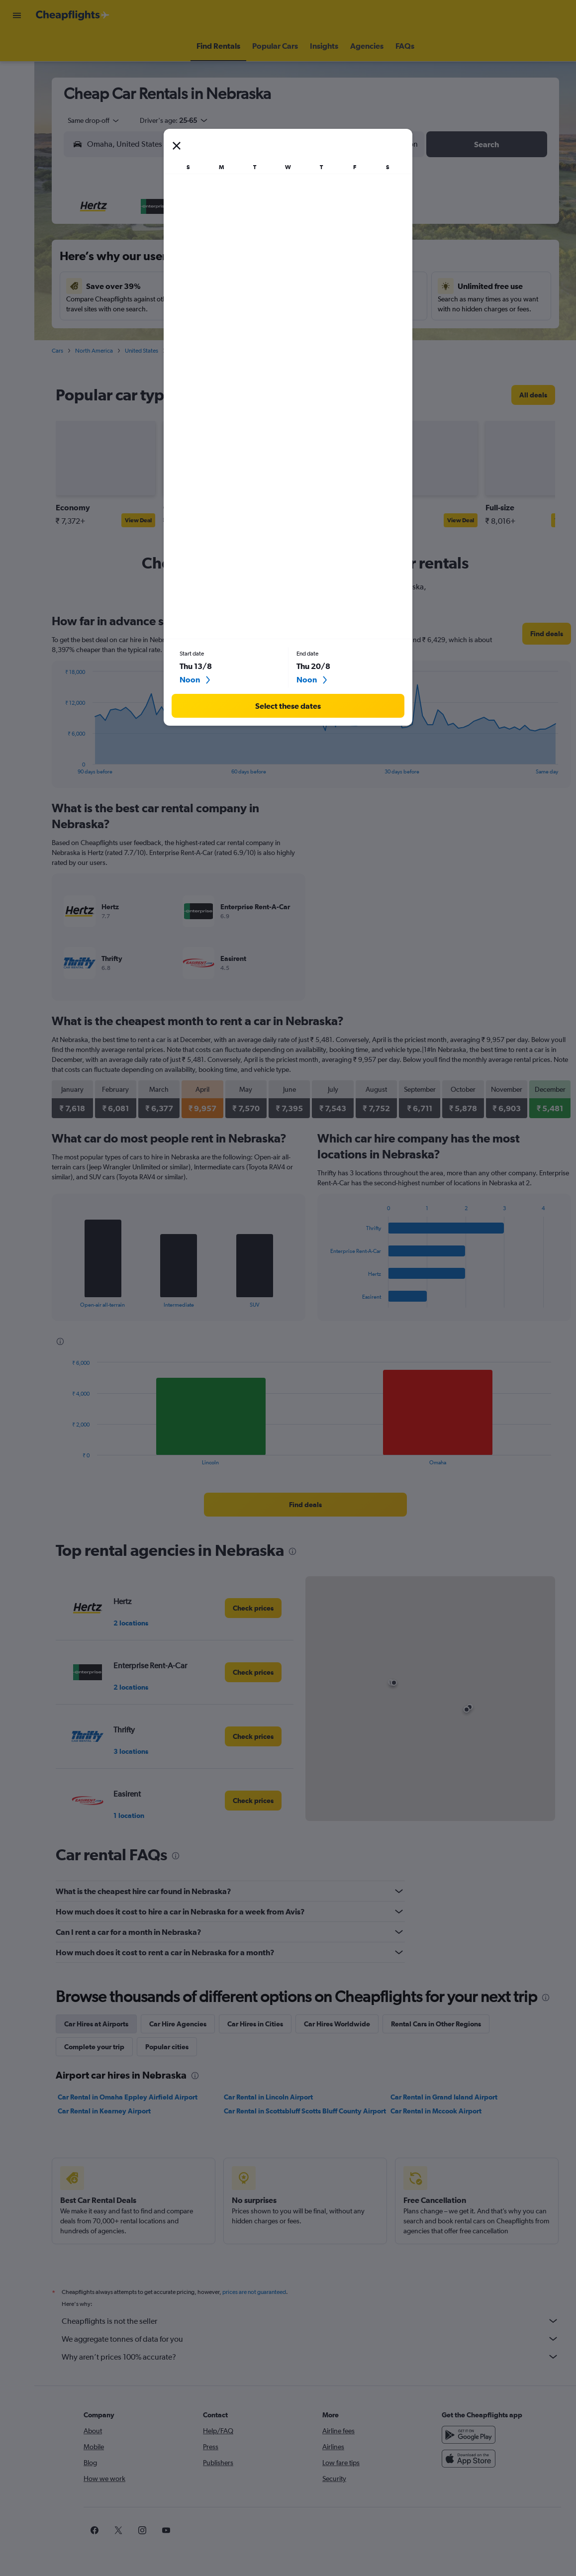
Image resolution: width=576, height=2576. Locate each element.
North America (94, 350)
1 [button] (272, 237)
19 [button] (200, 308)
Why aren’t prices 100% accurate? (310, 2357)
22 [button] (272, 308)
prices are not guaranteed (254, 2292)
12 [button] (200, 285)
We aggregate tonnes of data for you (310, 2339)
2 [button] (128, 261)
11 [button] (176, 285)
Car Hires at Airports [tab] (96, 2024)
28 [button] (248, 332)
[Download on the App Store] (468, 2459)
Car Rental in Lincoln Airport (268, 2097)
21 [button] (248, 308)
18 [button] (176, 308)
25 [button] (176, 332)
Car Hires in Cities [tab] (255, 2024)
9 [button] (128, 285)
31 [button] (152, 356)
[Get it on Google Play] (468, 2435)
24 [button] (152, 332)
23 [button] (128, 332)
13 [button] (224, 285)
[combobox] (90, 120)
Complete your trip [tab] (94, 2047)
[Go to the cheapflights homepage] (72, 15)
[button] (17, 15)
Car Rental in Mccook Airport (435, 2111)
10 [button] (152, 285)
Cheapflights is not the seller (310, 2321)
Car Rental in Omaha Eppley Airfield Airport (127, 2097)
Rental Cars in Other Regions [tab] (436, 2024)
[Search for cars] (17, 87)
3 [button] (152, 261)
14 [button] (248, 285)
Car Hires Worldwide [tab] (337, 2024)
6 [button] (223, 261)
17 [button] (152, 308)
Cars (57, 350)
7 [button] (247, 261)
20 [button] (224, 308)
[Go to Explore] (17, 108)
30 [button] (128, 356)
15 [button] (272, 285)
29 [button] (272, 332)
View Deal (138, 520)
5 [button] (199, 261)
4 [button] (176, 261)
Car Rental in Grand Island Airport (443, 2097)
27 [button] (224, 332)
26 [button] (200, 332)
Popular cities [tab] (167, 2047)
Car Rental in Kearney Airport (104, 2111)
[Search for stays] (17, 67)
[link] (533, 395)
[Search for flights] (17, 46)
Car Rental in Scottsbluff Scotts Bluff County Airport (305, 2111)
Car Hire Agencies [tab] (177, 2024)
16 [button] (128, 308)
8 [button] (271, 261)
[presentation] (277, 395)
